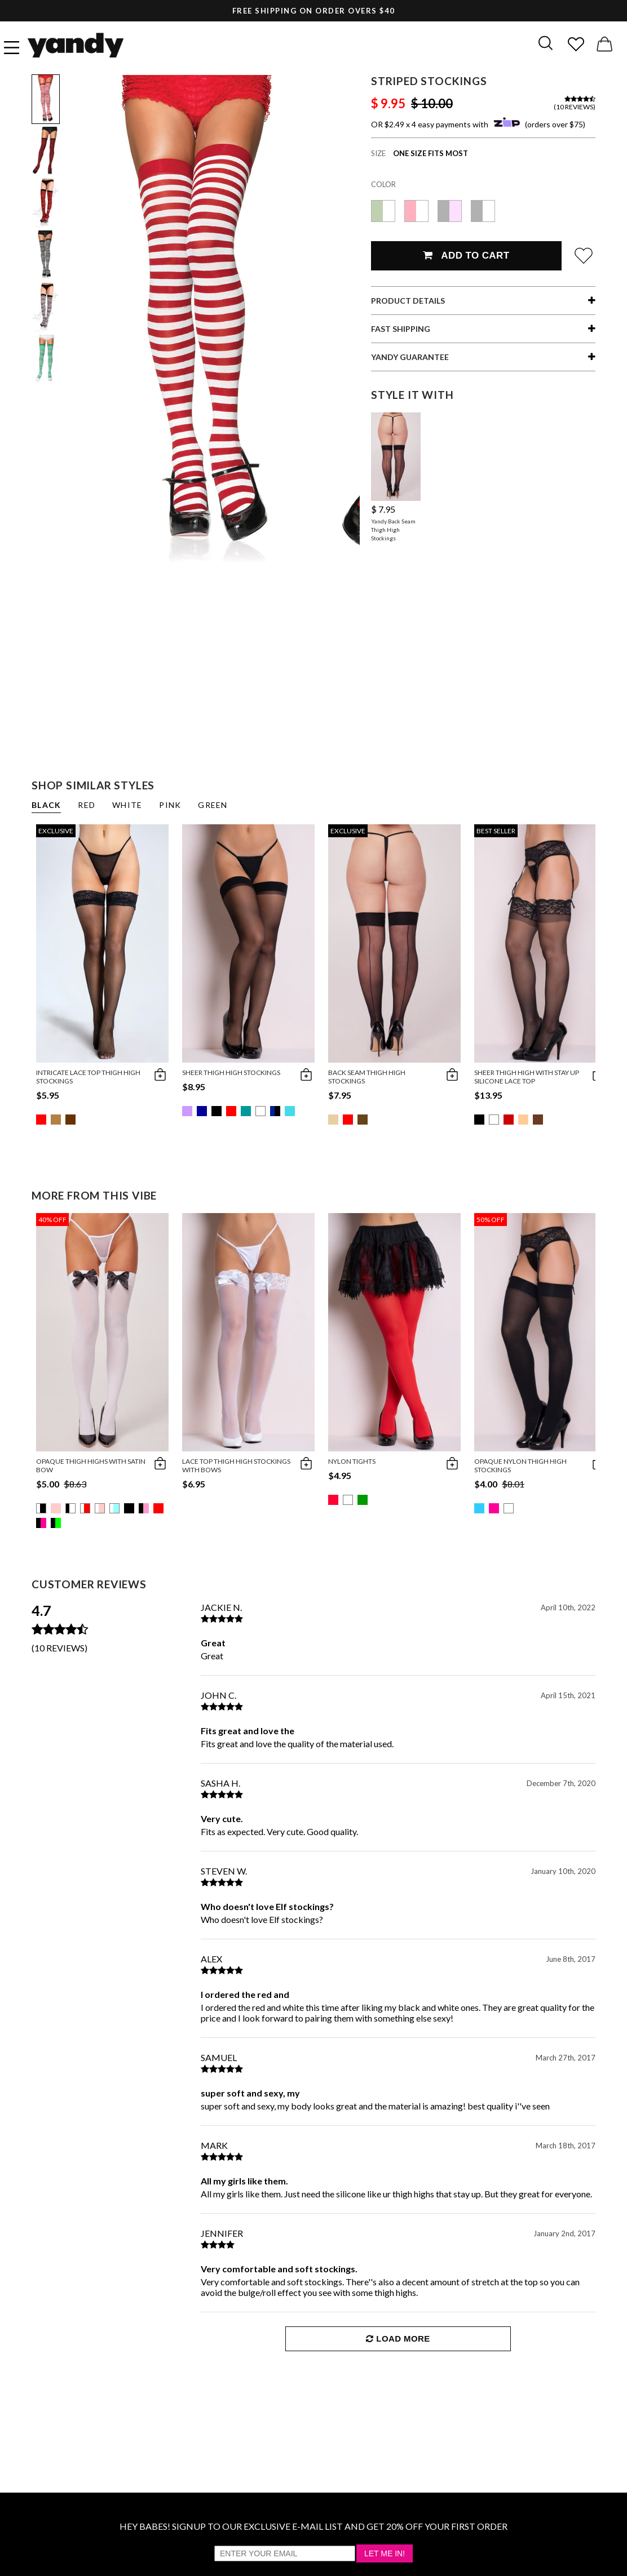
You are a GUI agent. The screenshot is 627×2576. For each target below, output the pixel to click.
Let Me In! (384, 2553)
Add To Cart (466, 255)
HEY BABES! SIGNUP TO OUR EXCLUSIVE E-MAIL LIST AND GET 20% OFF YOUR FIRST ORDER (313, 2526)
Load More (398, 2338)
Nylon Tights (352, 1461)
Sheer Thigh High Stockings (231, 1072)
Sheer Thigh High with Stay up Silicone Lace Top (526, 1076)
